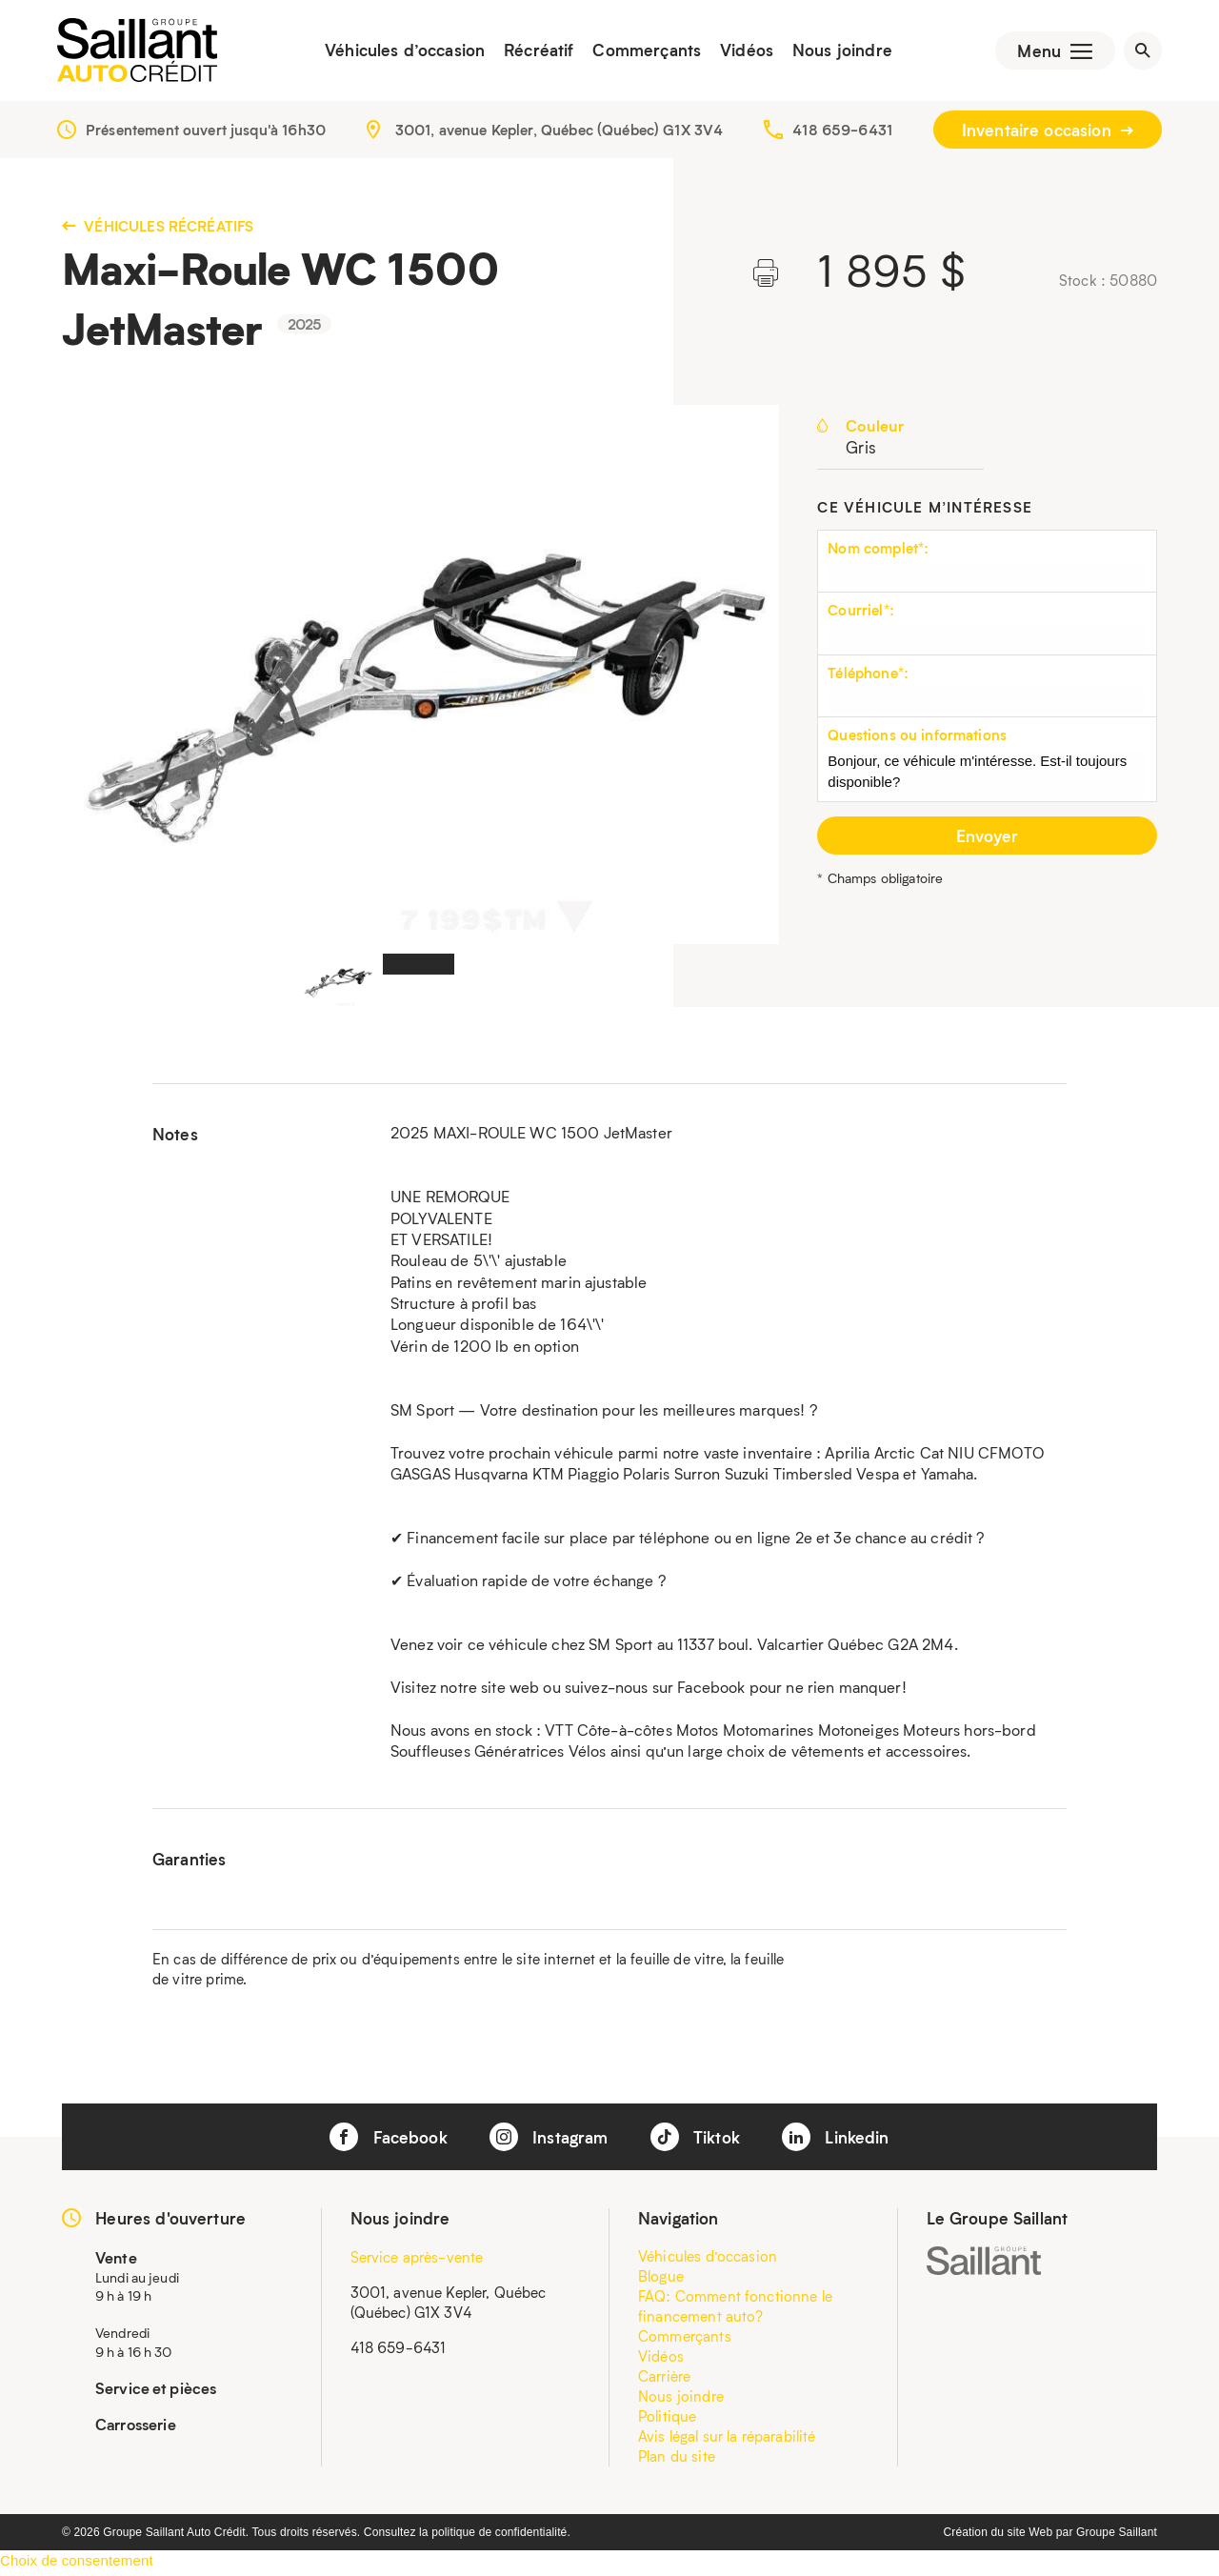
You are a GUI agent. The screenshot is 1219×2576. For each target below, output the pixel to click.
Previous (101, 679)
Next (739, 679)
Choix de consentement (76, 2564)
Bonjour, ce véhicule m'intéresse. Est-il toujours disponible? (987, 778)
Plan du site (676, 2459)
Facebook (388, 2140)
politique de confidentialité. (500, 2536)
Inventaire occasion (1047, 133)
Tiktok (695, 2140)
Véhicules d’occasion (399, 52)
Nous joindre (836, 52)
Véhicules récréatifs (157, 229)
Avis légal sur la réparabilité (727, 2439)
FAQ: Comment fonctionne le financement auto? (735, 2309)
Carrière (664, 2379)
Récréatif (533, 52)
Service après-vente (417, 2260)
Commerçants (641, 52)
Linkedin (835, 2140)
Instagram (549, 2140)
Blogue (661, 2279)
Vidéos (741, 52)
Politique (667, 2419)
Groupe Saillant (1116, 2536)
